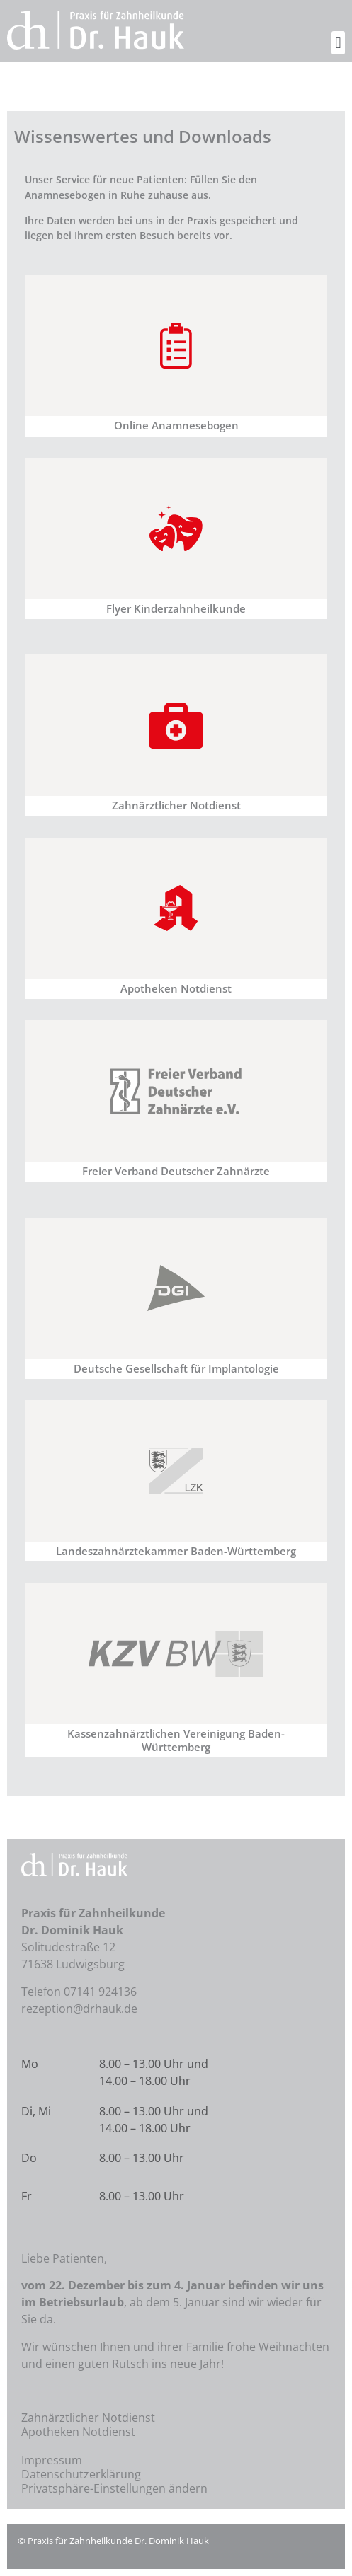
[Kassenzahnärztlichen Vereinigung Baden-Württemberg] (176, 1653)
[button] (338, 42)
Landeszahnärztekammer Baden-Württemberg (176, 1551)
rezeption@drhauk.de (79, 2008)
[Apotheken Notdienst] (176, 908)
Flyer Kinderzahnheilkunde (176, 608)
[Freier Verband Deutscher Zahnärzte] (176, 1091)
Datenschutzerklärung (81, 2474)
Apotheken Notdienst (176, 988)
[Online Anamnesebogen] (176, 345)
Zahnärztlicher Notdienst (176, 805)
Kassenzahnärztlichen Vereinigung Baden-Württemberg (176, 1740)
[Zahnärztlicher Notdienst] (176, 725)
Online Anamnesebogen (176, 425)
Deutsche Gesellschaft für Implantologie (176, 1368)
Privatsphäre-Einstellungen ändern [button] (114, 2488)
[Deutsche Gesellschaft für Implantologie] (176, 1288)
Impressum (51, 2460)
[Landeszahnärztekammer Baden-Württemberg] (176, 1471)
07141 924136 (100, 1991)
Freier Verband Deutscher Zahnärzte (176, 1171)
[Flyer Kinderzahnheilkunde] (176, 528)
